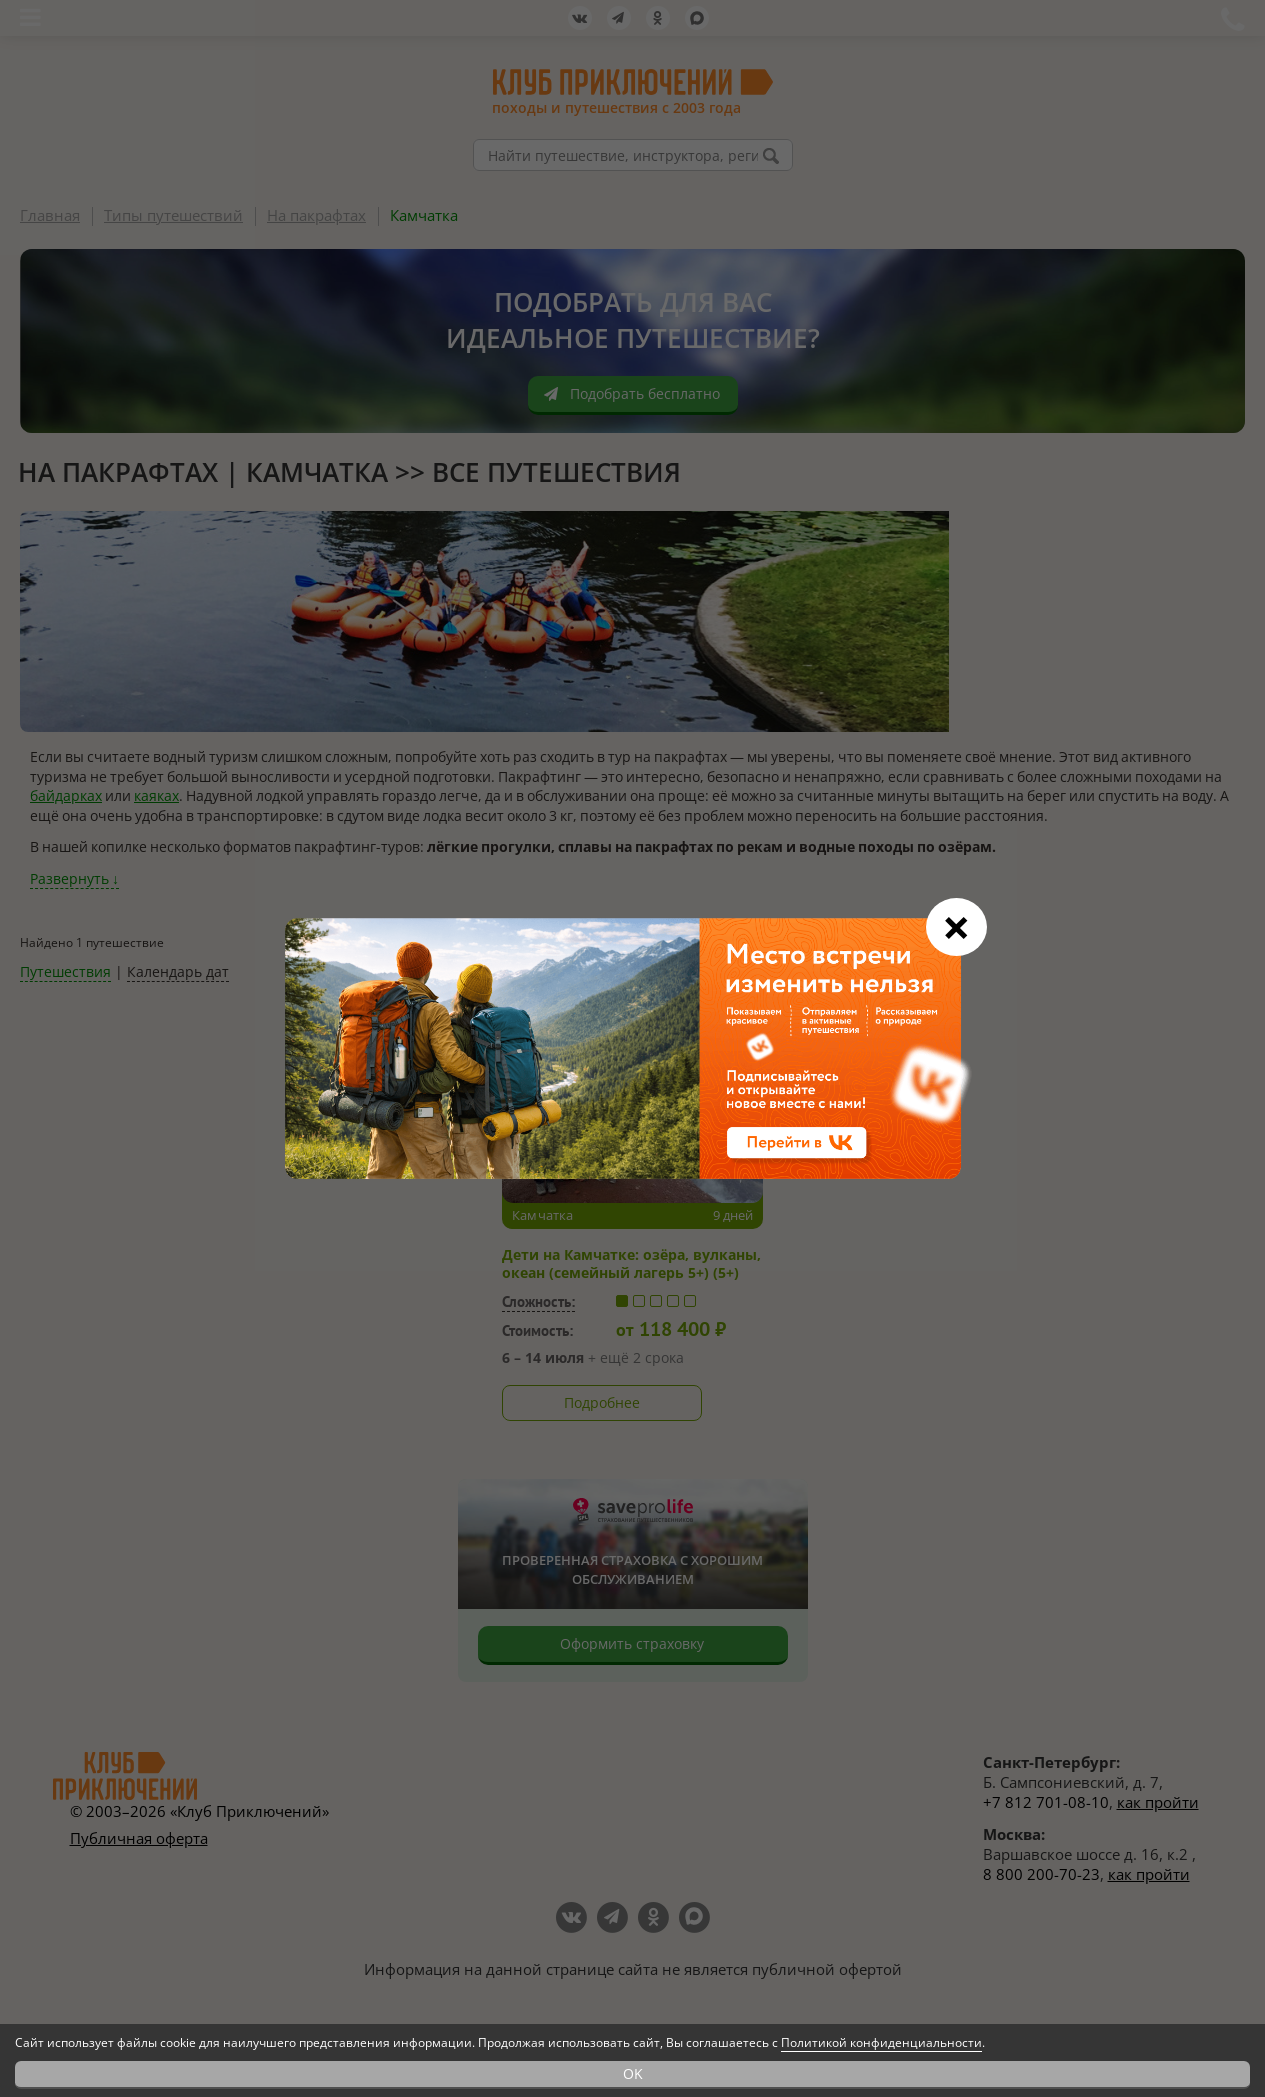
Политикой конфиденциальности (881, 2042)
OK (633, 2073)
